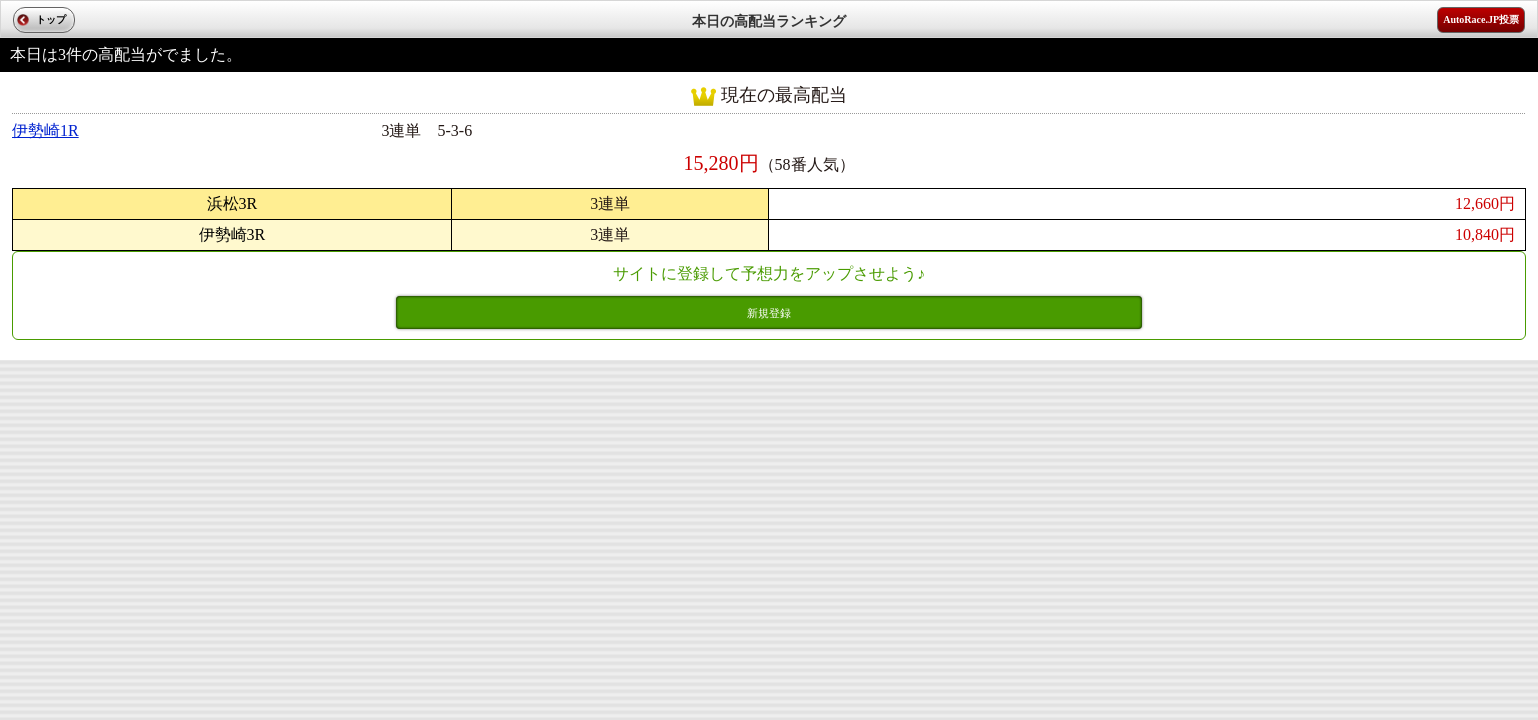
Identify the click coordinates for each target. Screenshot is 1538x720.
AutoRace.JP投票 (1481, 19)
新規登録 (769, 313)
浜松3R (232, 203)
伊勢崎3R (232, 234)
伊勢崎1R (45, 130)
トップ (51, 19)
